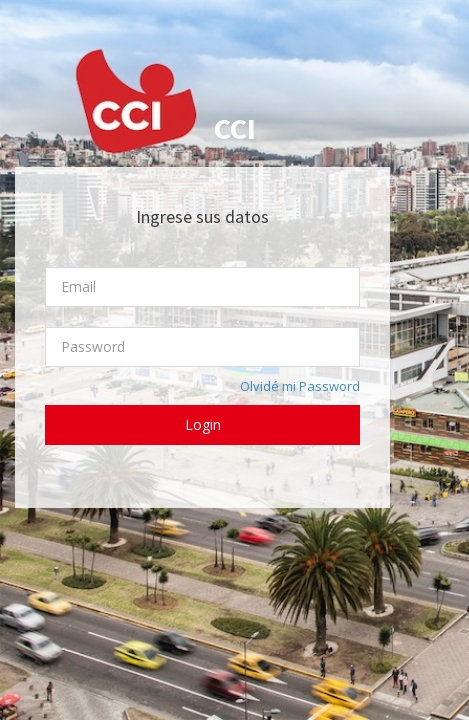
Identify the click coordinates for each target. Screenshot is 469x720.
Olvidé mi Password (300, 386)
